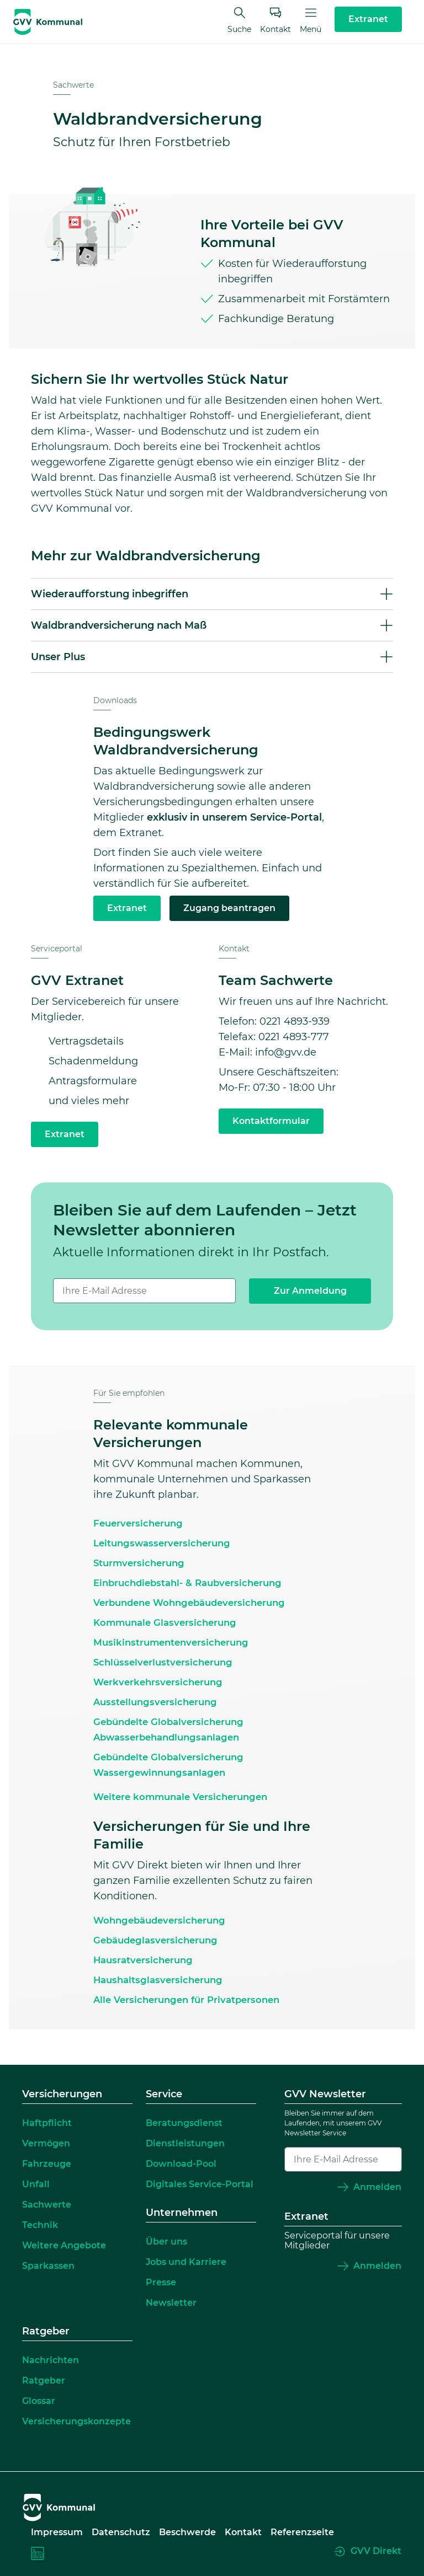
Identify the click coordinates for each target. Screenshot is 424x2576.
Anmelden (369, 2178)
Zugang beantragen (229, 908)
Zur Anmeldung (310, 1291)
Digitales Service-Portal (199, 2175)
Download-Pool (181, 2155)
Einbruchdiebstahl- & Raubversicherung (194, 1574)
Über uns (166, 2232)
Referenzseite (302, 2523)
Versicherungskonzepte (76, 2412)
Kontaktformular (271, 1121)
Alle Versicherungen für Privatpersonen (193, 1991)
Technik (40, 2216)
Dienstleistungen (185, 2134)
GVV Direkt (367, 2543)
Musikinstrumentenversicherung (176, 1633)
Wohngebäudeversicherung (164, 1911)
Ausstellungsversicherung (158, 1693)
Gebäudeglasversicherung (159, 1931)
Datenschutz (121, 2523)
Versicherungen (62, 2085)
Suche (239, 20)
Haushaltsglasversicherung (162, 1971)
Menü (310, 20)
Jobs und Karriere (186, 2253)
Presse (161, 2273)
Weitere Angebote (64, 2236)
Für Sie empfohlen (129, 1384)
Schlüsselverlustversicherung (167, 1653)
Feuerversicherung (141, 1514)
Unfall (36, 2175)
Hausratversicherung (146, 1951)
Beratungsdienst (184, 2114)
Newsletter (171, 2294)
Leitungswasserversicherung (166, 1534)
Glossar (38, 2392)
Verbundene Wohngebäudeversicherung (196, 1594)
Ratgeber (46, 2322)
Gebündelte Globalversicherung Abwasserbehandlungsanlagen (174, 1720)
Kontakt (275, 20)
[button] (212, 594)
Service (164, 2085)
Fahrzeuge (46, 2155)
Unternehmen (182, 2204)
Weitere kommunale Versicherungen (187, 1788)
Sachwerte (73, 85)
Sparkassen (48, 2257)
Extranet (127, 908)
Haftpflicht (47, 2114)
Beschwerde (187, 2523)
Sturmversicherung (142, 1554)
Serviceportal (56, 949)
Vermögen (46, 2134)
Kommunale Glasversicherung (170, 1614)
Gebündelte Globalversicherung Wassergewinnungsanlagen (174, 1756)
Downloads (115, 700)
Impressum (57, 2523)
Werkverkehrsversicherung (162, 1673)
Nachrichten (50, 2351)
